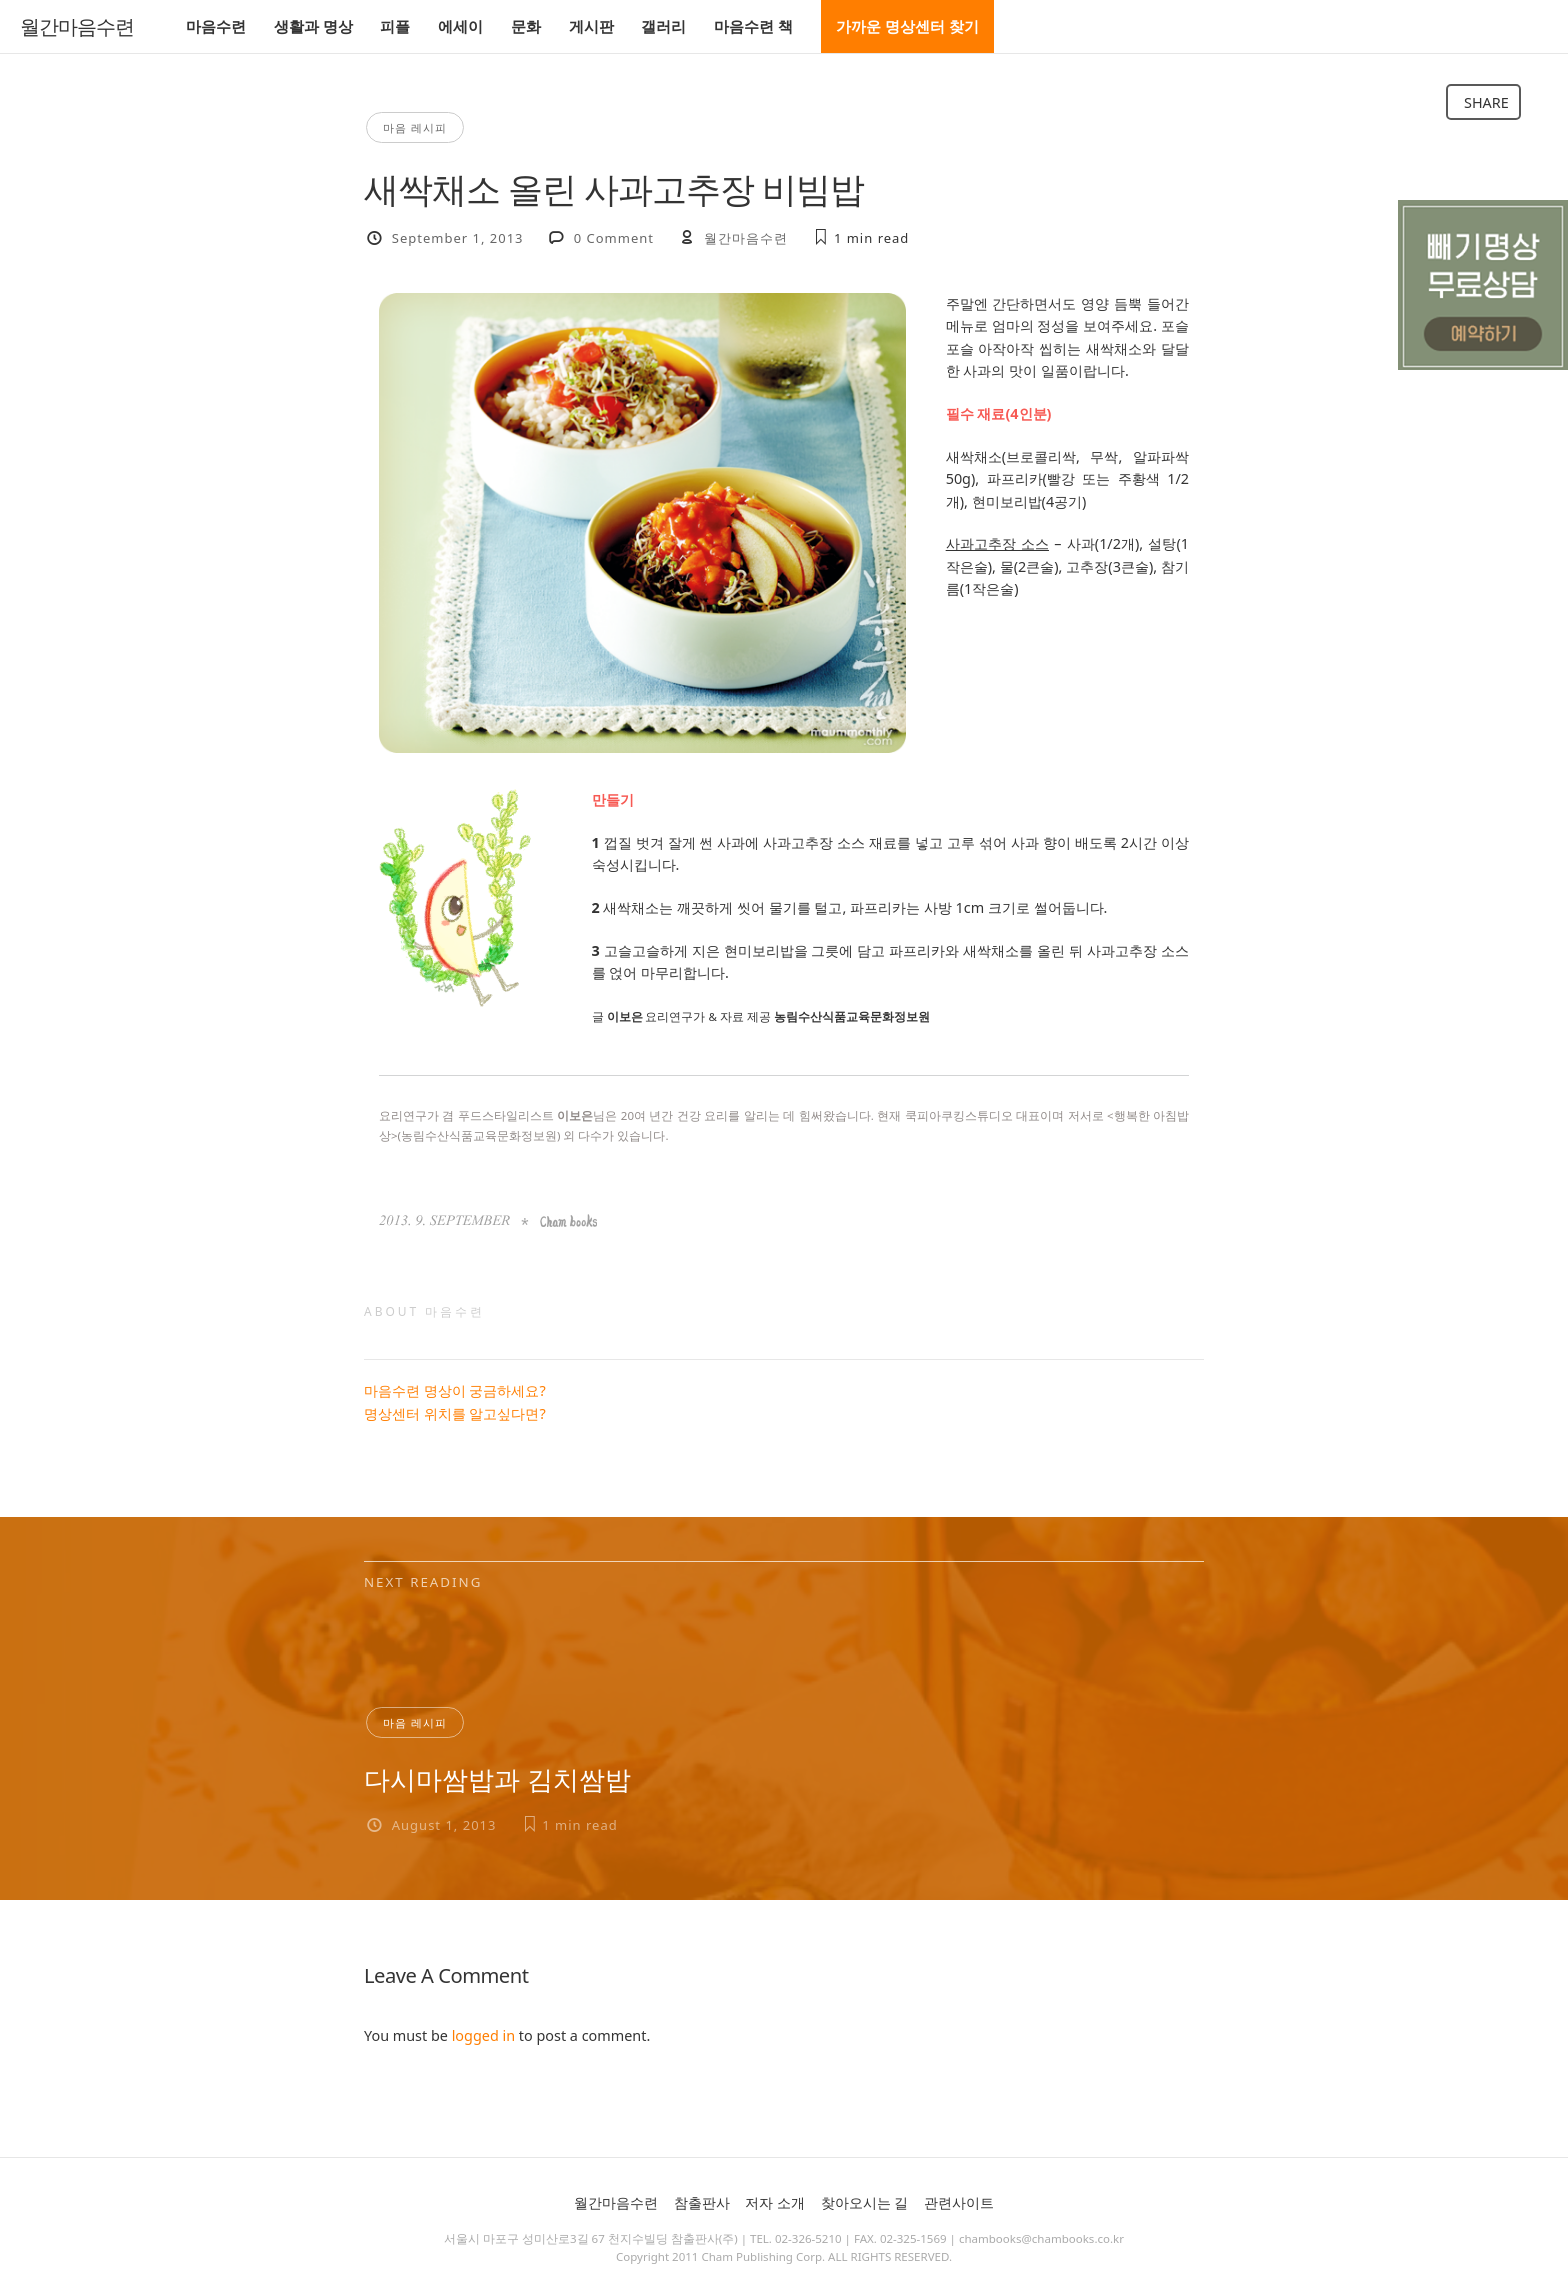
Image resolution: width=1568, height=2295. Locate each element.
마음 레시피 (415, 127)
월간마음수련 (77, 27)
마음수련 (216, 26)
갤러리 (663, 26)
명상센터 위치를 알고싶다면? (455, 1413)
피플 (395, 26)
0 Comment (614, 238)
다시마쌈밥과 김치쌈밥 (497, 1779)
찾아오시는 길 (865, 2202)
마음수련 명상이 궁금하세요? (455, 1390)
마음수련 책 (753, 26)
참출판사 (702, 2202)
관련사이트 (959, 2202)
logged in (483, 2035)
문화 (526, 26)
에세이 (460, 26)
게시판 (591, 26)
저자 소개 (775, 2202)
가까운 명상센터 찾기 (907, 26)
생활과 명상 (313, 26)
